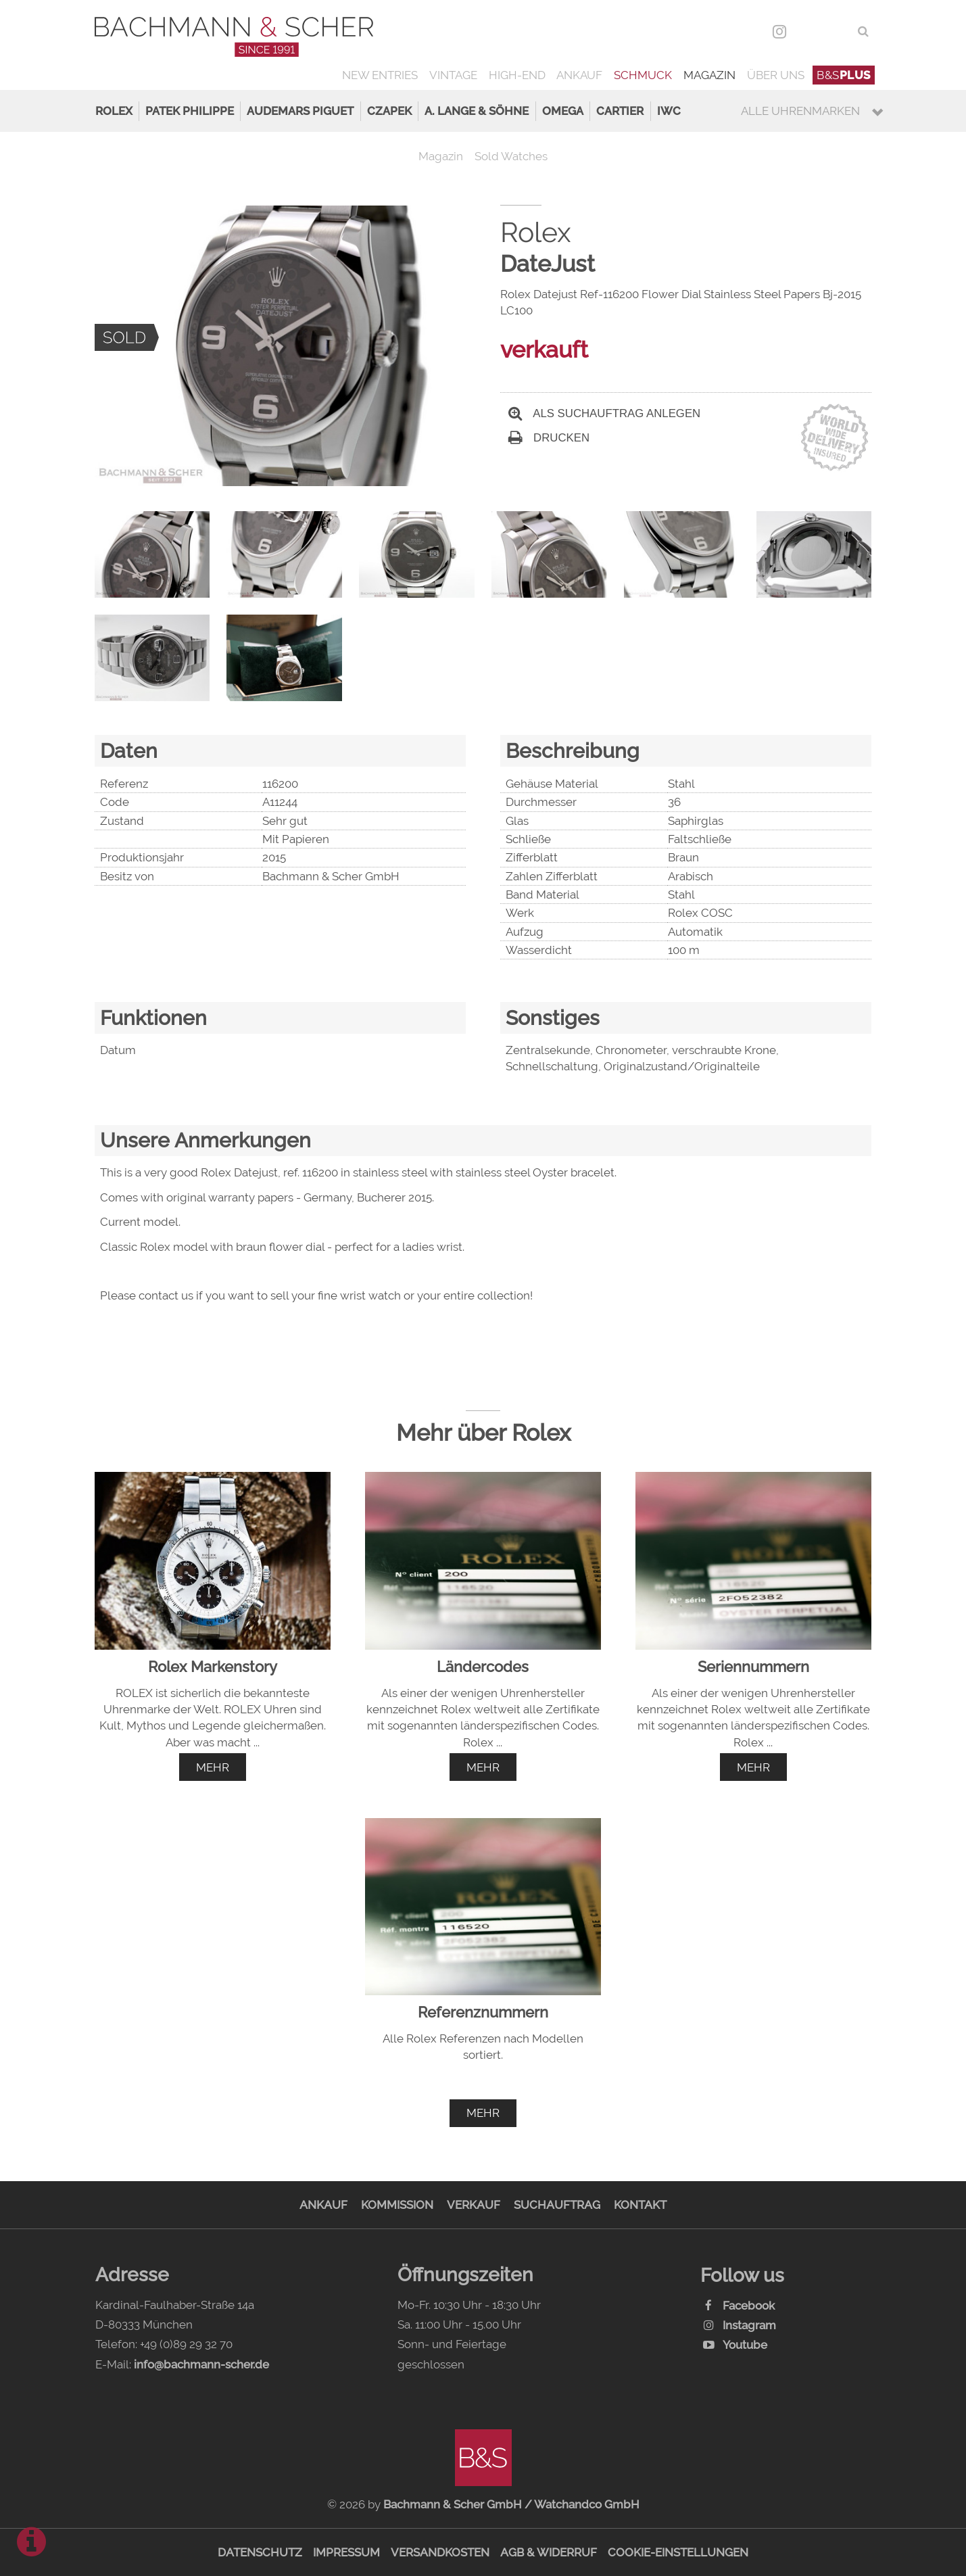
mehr (212, 1767)
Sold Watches (511, 156)
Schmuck (643, 75)
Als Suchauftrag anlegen (604, 413)
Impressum (346, 2552)
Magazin (709, 75)
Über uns (775, 75)
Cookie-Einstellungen (678, 2552)
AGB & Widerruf (548, 2552)
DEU (808, 31)
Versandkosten (440, 2552)
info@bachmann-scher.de (201, 2364)
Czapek (389, 111)
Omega (562, 111)
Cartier (620, 111)
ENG (838, 31)
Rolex (113, 111)
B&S (844, 75)
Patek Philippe (189, 111)
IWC (669, 111)
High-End (517, 75)
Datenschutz (260, 2552)
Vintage (453, 75)
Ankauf (579, 75)
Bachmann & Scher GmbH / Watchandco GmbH (511, 2504)
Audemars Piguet (300, 111)
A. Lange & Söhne (477, 111)
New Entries (380, 75)
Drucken (548, 437)
